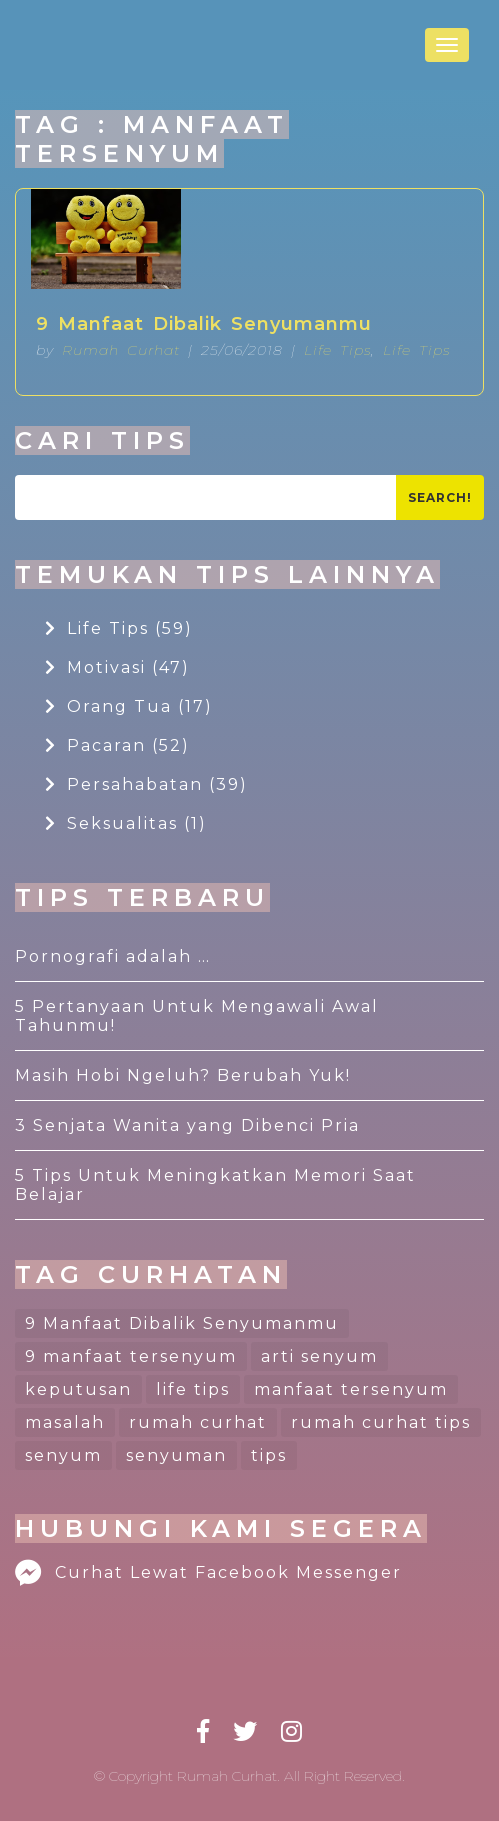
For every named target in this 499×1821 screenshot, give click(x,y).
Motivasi (117, 667)
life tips (193, 1389)
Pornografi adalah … (113, 956)
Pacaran (117, 745)
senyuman (176, 1455)
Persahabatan (146, 784)
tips (269, 1455)
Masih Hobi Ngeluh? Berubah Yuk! (183, 1075)
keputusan (78, 1389)
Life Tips (337, 350)
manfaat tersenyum (351, 1389)
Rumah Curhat (121, 350)
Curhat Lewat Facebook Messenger (208, 1572)
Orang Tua (129, 706)
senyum (63, 1455)
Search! (440, 497)
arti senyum (319, 1356)
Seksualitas (126, 823)
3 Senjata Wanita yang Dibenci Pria (187, 1125)
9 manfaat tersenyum (131, 1356)
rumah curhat (198, 1422)
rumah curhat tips (381, 1422)
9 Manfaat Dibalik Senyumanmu (204, 324)
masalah (65, 1422)
